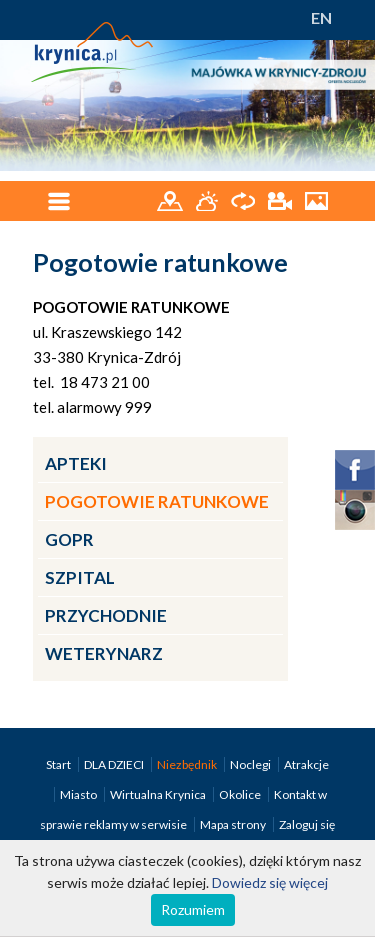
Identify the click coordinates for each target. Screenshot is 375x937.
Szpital (80, 577)
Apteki (76, 463)
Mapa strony (233, 824)
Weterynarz (104, 653)
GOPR (69, 539)
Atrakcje (306, 764)
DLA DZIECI (115, 764)
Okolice (241, 794)
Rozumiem (193, 909)
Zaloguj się (307, 824)
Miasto (79, 794)
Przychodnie (106, 615)
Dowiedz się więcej (270, 882)
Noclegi (251, 764)
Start (59, 764)
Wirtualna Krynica (159, 794)
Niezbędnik (188, 764)
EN (321, 17)
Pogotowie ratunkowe (157, 501)
